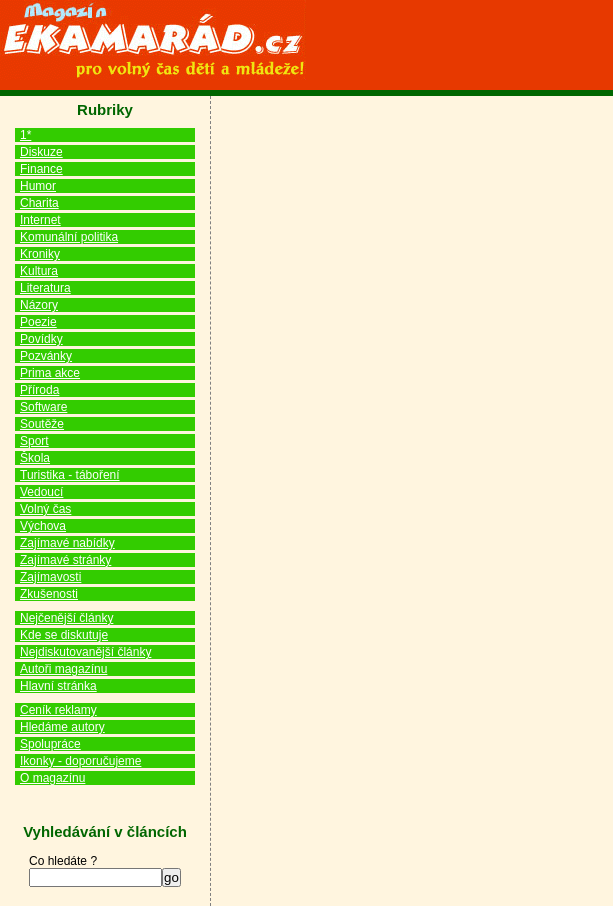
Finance (41, 169)
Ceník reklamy (58, 710)
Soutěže (42, 424)
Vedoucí (41, 492)
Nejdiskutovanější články (85, 652)
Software (43, 407)
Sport (34, 441)
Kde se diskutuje (64, 635)
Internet (40, 220)
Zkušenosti (49, 594)
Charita (39, 203)
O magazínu (52, 778)
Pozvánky (46, 356)
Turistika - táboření (70, 475)
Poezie (38, 322)
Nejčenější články (66, 618)
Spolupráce (50, 744)
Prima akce (50, 373)
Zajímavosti (50, 577)
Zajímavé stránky (65, 560)
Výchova (43, 526)
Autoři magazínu (63, 669)
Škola (35, 458)
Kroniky (40, 254)
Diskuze (41, 152)
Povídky (41, 339)
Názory (39, 305)
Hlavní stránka (58, 686)
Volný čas (45, 509)
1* (25, 135)
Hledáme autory (62, 727)
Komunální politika (69, 237)
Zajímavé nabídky (67, 543)
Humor (38, 186)
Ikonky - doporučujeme (80, 761)
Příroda (39, 390)
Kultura (39, 271)
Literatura (45, 288)
